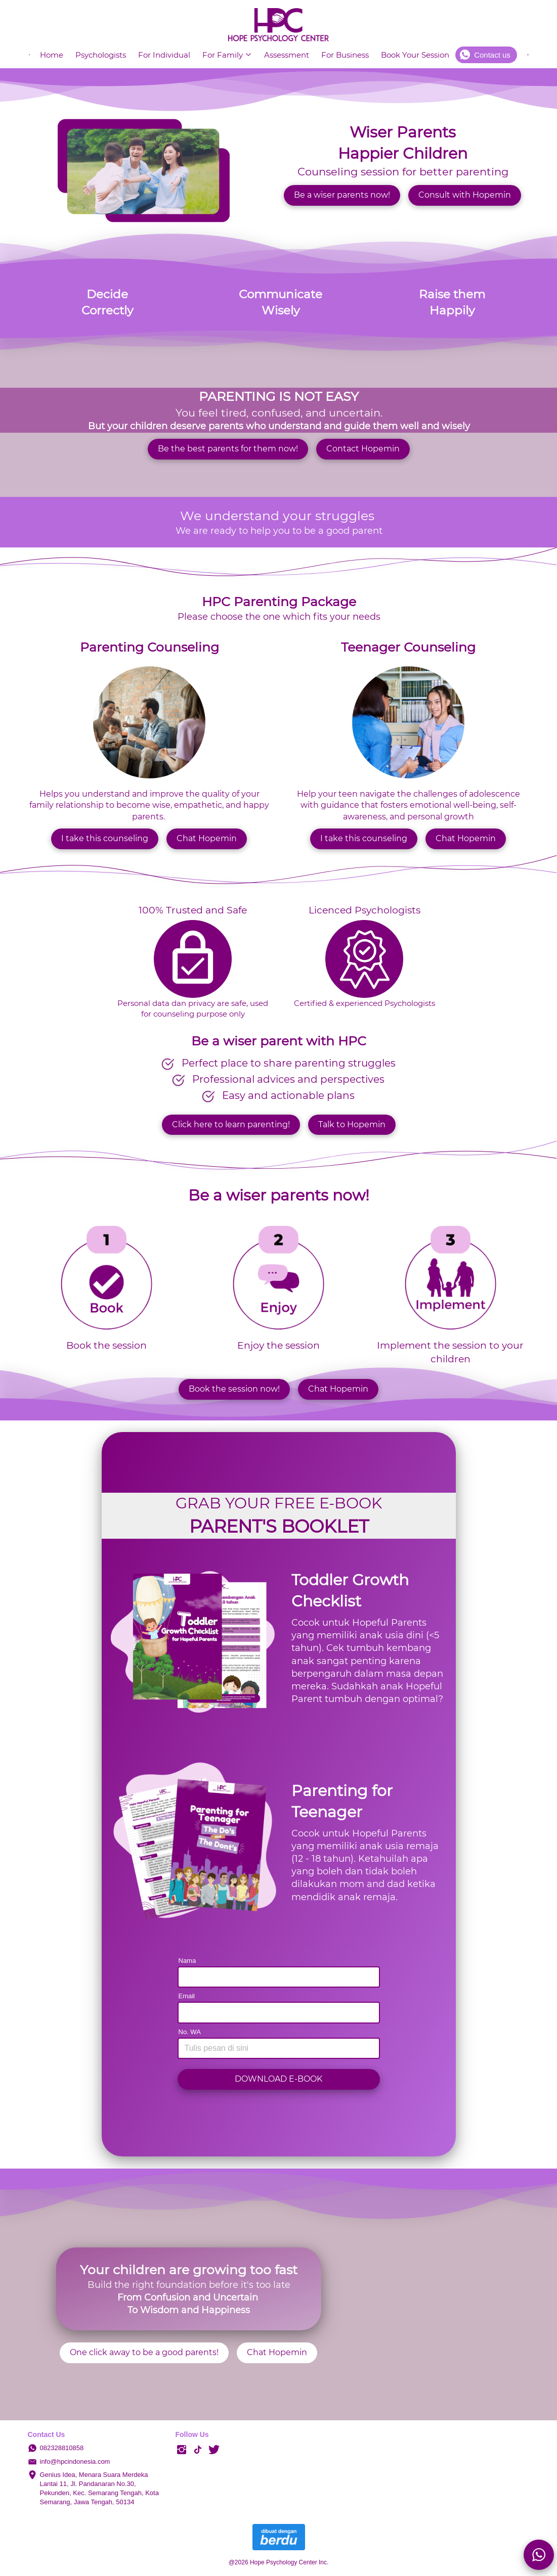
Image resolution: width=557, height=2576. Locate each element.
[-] (182, 2450)
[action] (539, 2555)
